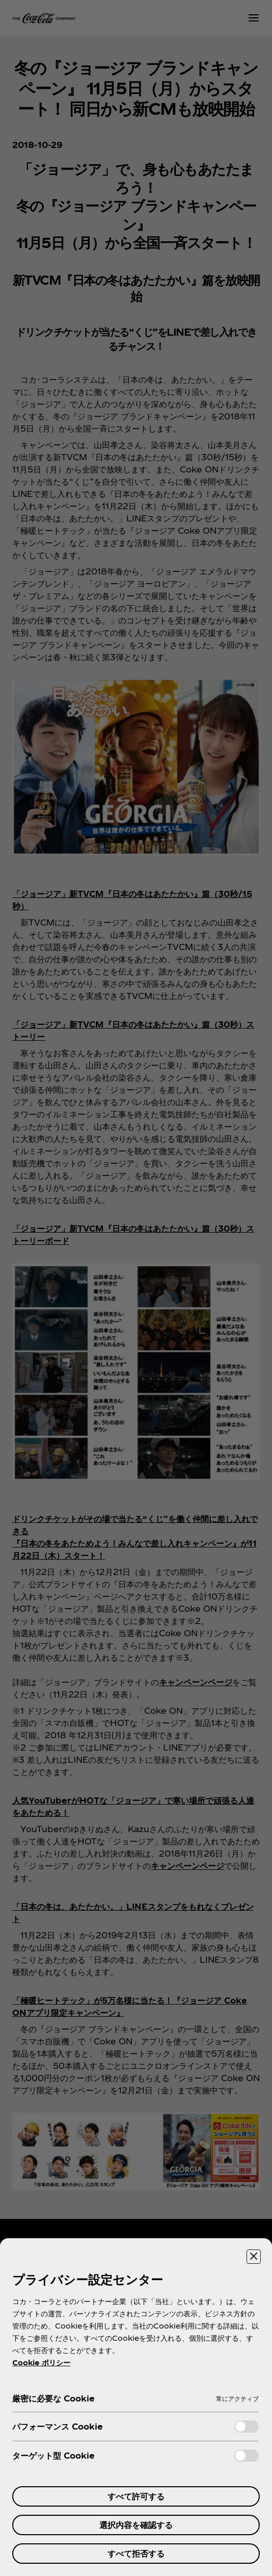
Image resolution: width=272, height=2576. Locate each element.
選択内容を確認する (136, 2525)
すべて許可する (136, 2496)
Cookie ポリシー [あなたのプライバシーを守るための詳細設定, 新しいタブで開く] (41, 2362)
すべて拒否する (136, 2553)
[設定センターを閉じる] (254, 2256)
